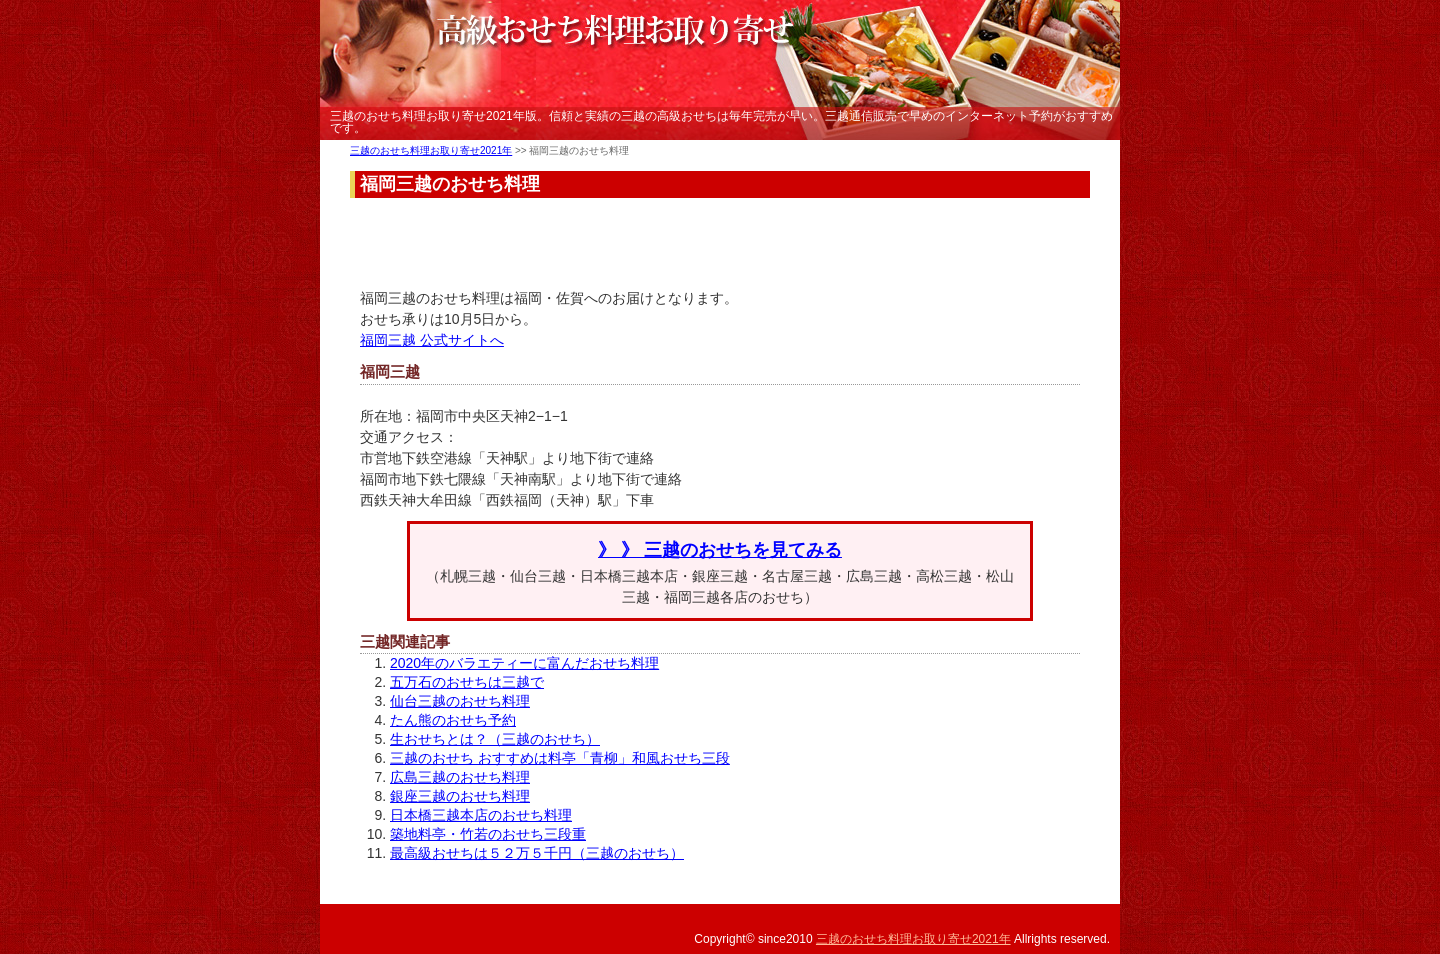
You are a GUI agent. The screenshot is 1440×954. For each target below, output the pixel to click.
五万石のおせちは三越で (467, 682)
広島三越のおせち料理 (460, 777)
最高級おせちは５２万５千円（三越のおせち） (537, 853)
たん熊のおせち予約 (453, 720)
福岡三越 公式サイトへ (432, 340)
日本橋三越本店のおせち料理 (481, 815)
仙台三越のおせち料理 (460, 701)
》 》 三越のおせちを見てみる (720, 550)
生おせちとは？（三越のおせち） (495, 739)
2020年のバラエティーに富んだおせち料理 (524, 663)
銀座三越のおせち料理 (460, 796)
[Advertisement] (724, 243)
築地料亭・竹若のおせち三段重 (488, 834)
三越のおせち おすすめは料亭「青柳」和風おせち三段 (560, 758)
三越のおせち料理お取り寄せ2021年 (431, 150)
